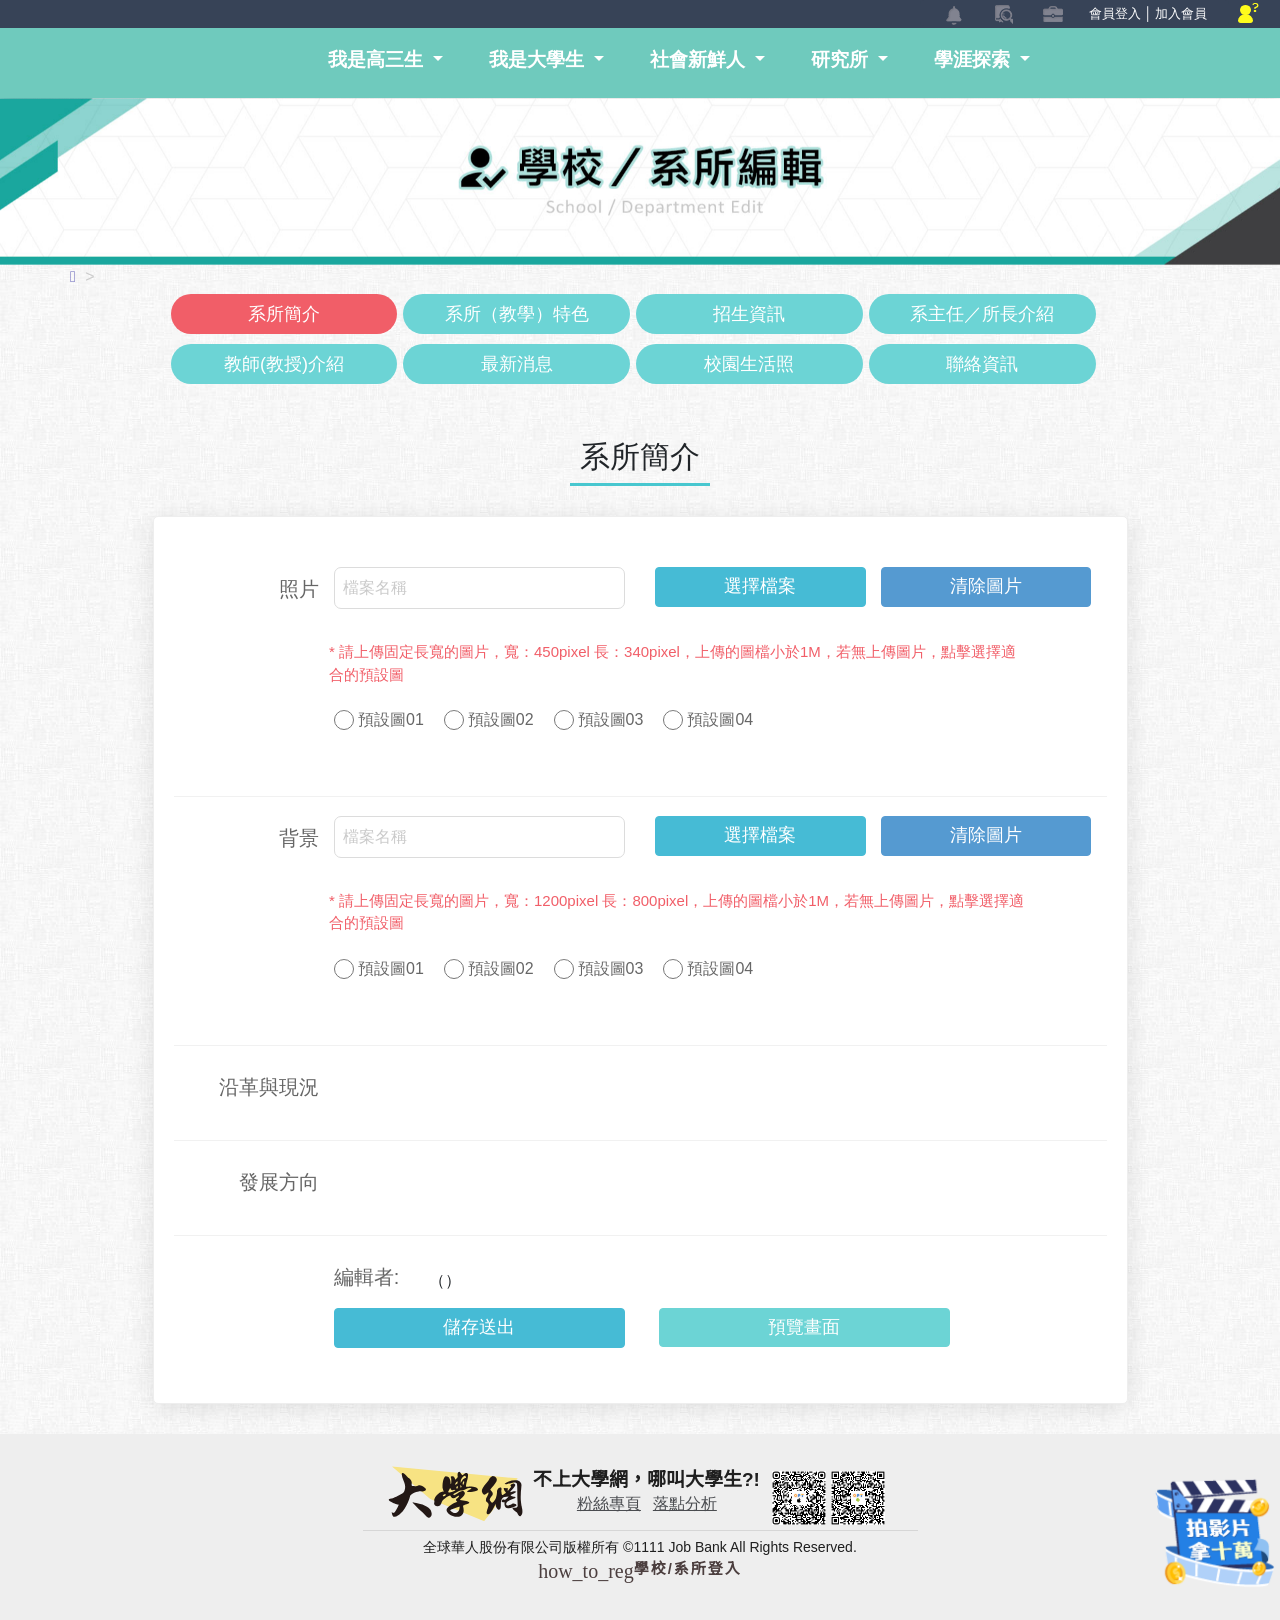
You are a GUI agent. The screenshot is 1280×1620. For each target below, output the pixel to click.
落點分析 (685, 1503)
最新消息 (517, 364)
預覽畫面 (804, 1327)
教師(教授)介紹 (284, 364)
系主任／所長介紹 (982, 314)
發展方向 (279, 1182)
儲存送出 (479, 1327)
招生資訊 (749, 314)
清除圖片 (986, 586)
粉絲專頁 (609, 1503)
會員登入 (1115, 13)
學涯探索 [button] (974, 59)
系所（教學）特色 (517, 314)
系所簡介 (284, 314)
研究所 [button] (842, 59)
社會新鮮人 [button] (700, 59)
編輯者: (367, 1277)
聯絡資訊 (982, 364)
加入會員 (1181, 13)
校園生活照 (749, 364)
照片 (299, 589)
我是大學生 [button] (539, 59)
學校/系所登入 (640, 1568)
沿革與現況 (269, 1087)
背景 (299, 838)
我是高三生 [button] (378, 59)
